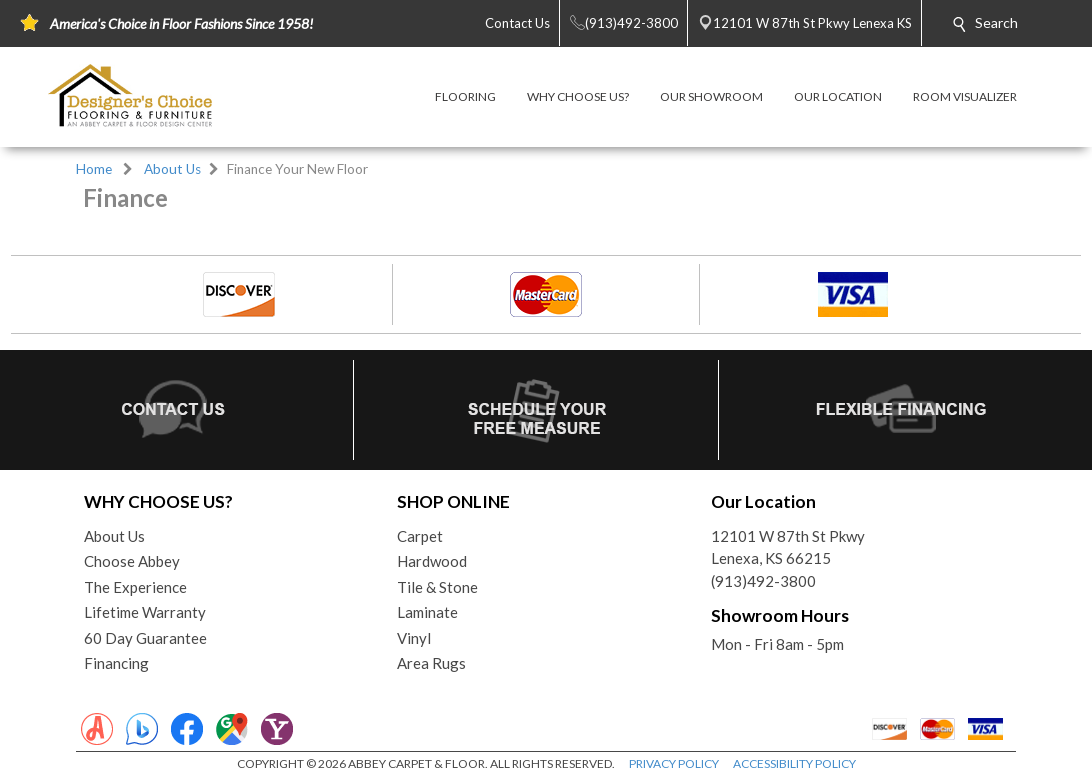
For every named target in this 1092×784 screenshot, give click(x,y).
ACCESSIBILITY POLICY (794, 763)
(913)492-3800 (763, 581)
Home (94, 169)
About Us (172, 169)
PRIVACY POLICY (674, 763)
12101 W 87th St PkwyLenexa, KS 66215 (788, 547)
